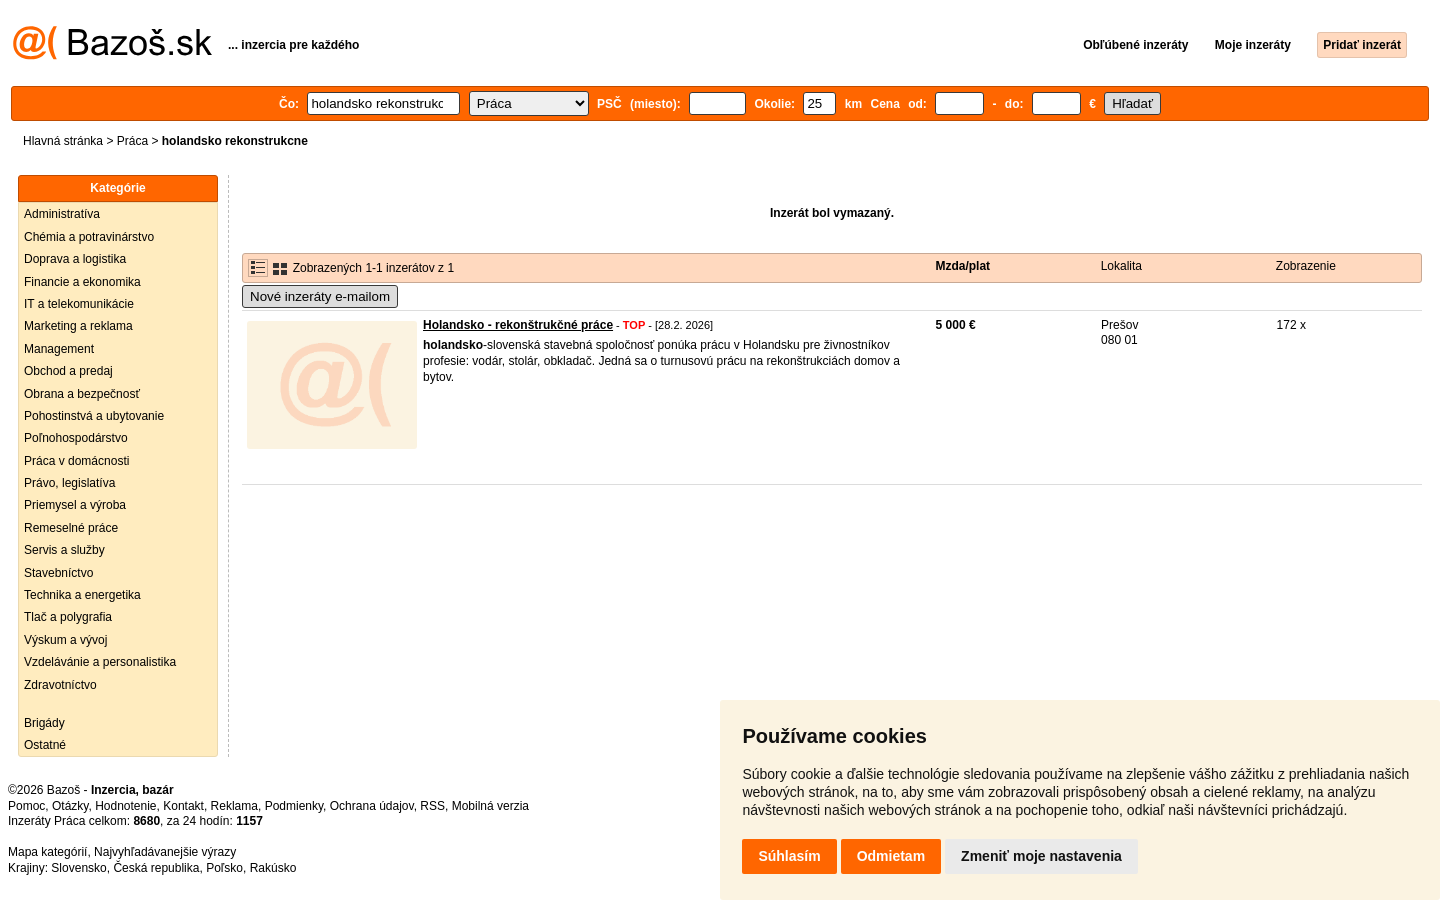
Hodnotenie (125, 806)
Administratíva (62, 214)
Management (59, 349)
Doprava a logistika (75, 259)
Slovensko (78, 868)
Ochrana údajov (372, 806)
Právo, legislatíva (69, 483)
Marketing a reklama (78, 326)
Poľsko (224, 868)
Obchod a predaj (68, 371)
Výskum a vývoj (65, 640)
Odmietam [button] (891, 856)
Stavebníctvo (58, 573)
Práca (132, 141)
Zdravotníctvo (60, 685)
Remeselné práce (71, 528)
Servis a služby (64, 550)
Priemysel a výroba (75, 505)
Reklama (234, 806)
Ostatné (45, 745)
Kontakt (183, 806)
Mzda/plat (962, 266)
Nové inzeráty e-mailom (320, 296)
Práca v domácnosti (76, 461)
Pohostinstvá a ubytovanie (94, 416)
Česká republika (156, 868)
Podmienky (294, 806)
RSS (432, 806)
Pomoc (26, 806)
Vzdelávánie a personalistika (100, 662)
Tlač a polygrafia (68, 617)
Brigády (44, 723)
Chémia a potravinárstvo (89, 237)
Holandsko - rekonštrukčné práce (518, 325)
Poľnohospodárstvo (76, 438)
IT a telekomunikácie (79, 304)
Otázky (70, 806)
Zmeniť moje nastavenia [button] (1041, 856)
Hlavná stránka (63, 141)
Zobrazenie (1306, 266)
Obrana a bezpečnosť (82, 394)
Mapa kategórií (47, 852)
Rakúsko (273, 868)
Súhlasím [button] (789, 856)
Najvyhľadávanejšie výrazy (165, 852)
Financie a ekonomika (82, 282)
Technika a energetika (82, 595)
